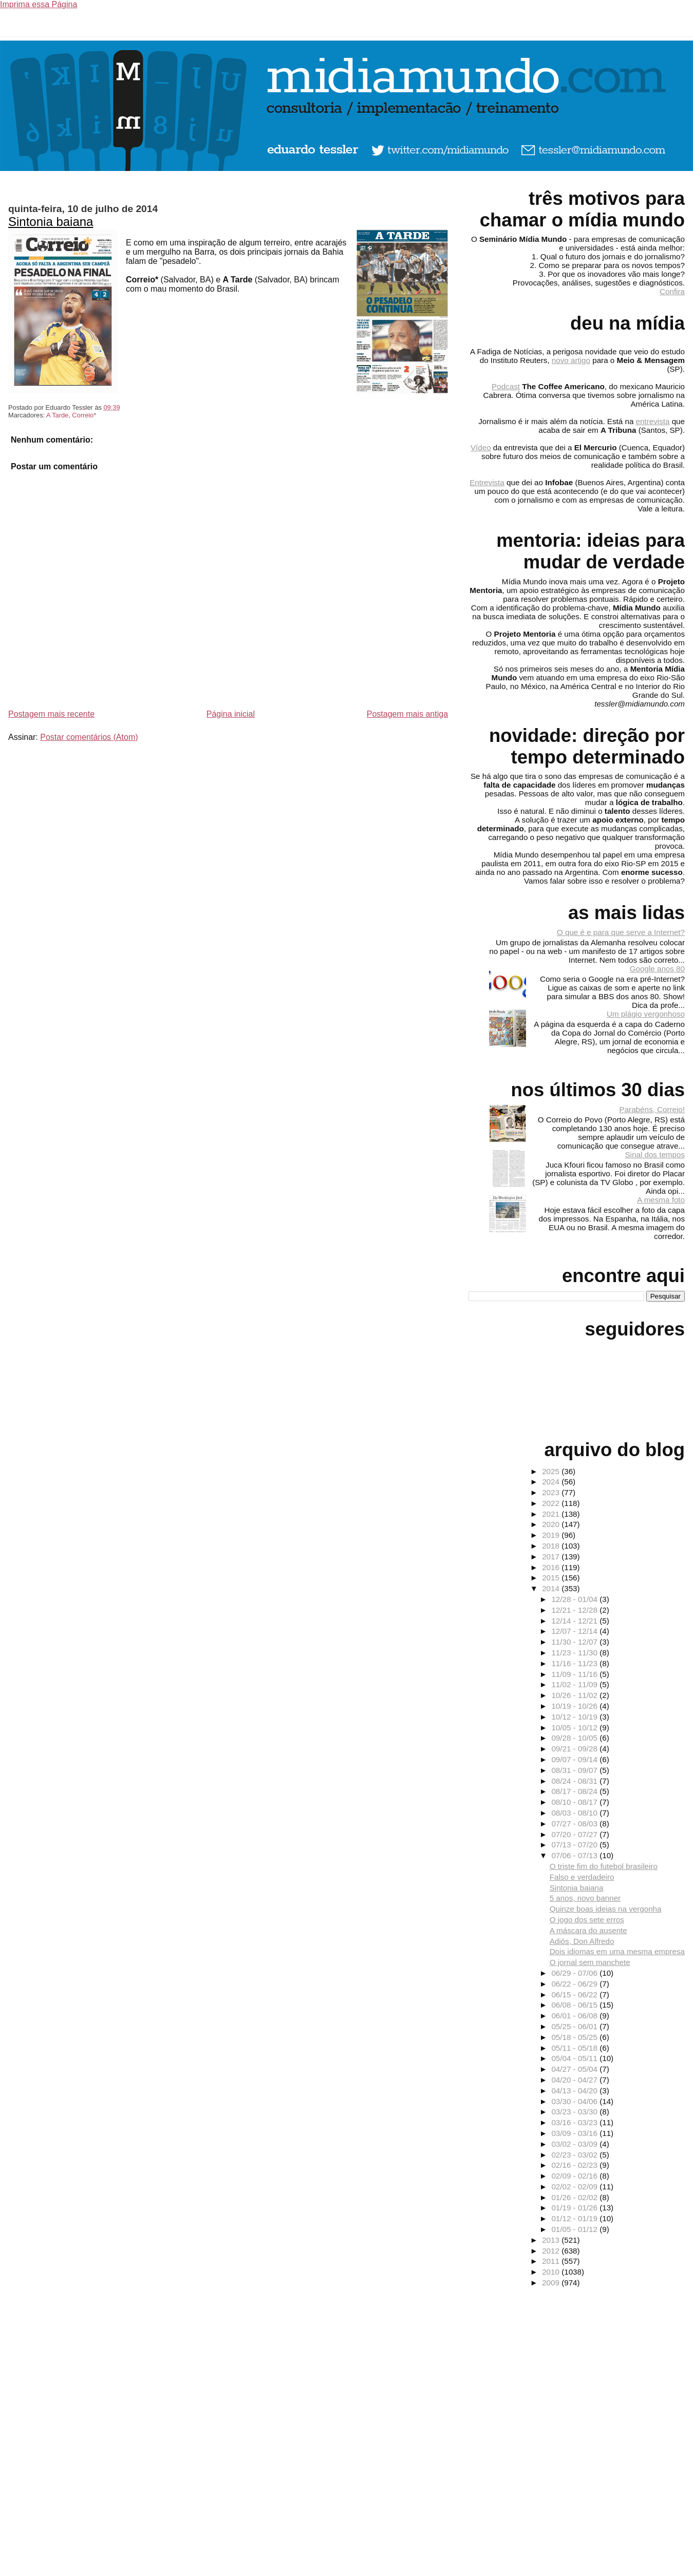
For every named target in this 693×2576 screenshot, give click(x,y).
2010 (551, 2271)
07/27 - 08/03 (575, 1823)
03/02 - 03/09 (575, 2144)
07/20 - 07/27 (575, 1834)
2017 (551, 1556)
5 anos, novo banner (585, 1898)
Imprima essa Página (38, 4)
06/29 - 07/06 (575, 1973)
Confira (672, 291)
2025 (551, 1471)
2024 (551, 1481)
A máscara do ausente (588, 1930)
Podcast (506, 386)
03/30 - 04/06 (575, 2101)
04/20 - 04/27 (575, 2079)
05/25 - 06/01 (575, 2026)
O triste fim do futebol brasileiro (604, 1866)
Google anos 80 (657, 968)
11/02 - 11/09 (575, 1684)
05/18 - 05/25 (575, 2037)
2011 (551, 2261)
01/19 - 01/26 (575, 2207)
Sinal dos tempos (655, 1154)
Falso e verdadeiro (582, 1877)
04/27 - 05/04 (575, 2069)
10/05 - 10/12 (575, 1727)
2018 (551, 1545)
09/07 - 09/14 (575, 1759)
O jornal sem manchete (590, 1962)
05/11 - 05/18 (575, 2048)
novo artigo (571, 360)
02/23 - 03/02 (575, 2154)
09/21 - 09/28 (575, 1748)
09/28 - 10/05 (575, 1737)
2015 (551, 1577)
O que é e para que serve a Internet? (621, 932)
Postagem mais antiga (407, 714)
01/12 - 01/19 (575, 2218)
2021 (551, 1514)
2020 (551, 1524)
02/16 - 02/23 (575, 2165)
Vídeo (481, 447)
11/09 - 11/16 (575, 1674)
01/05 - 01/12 (575, 2229)
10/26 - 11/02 (575, 1695)
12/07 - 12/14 (575, 1631)
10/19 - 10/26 (575, 1706)
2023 (551, 1492)
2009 (551, 2282)
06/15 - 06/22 (575, 1994)
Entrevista (487, 482)
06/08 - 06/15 (575, 2004)
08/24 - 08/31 (575, 1781)
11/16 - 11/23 (575, 1663)
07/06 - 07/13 (575, 1855)
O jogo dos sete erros (587, 1919)
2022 (551, 1503)
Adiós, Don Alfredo (582, 1941)
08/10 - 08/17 (575, 1802)
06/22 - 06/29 (575, 1983)
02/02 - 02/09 (575, 2186)
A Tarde (57, 415)
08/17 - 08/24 (575, 1791)
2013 (551, 2240)
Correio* (84, 415)
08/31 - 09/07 (575, 1770)
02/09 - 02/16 (575, 2175)
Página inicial (231, 714)
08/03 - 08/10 (575, 1812)
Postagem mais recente (51, 714)
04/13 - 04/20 (575, 2090)
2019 (551, 1535)
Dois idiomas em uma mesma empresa (617, 1951)
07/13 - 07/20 (575, 1844)
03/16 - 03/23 (575, 2122)
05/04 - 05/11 (575, 2058)
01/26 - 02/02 (575, 2197)
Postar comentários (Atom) (89, 737)
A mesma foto (661, 1199)
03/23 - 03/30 (575, 2111)
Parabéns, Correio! (652, 1109)
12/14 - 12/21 (575, 1620)
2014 (551, 1588)
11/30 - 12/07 (575, 1641)
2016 (551, 1567)
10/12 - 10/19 (575, 1716)
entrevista (653, 421)
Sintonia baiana (50, 221)
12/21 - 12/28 (575, 1610)
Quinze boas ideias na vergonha (606, 1908)
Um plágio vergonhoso (646, 1013)
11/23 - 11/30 (575, 1652)
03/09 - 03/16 (575, 2133)
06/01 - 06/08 (575, 2015)
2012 (551, 2250)
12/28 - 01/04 (575, 1599)
